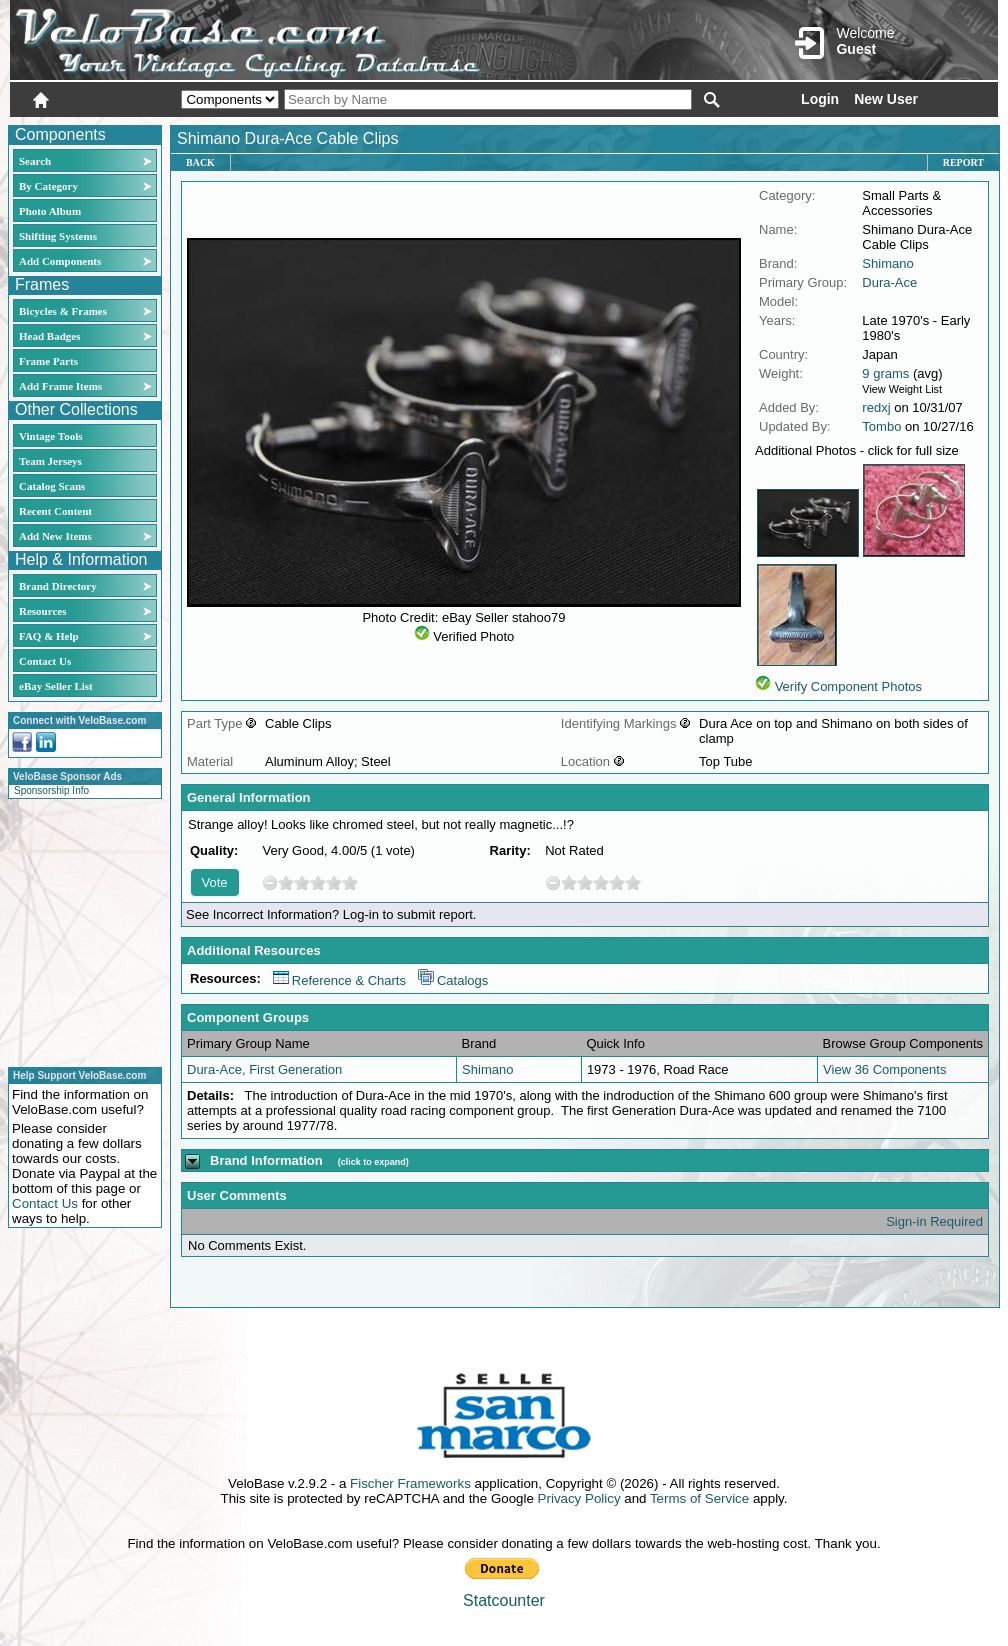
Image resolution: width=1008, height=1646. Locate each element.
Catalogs (453, 980)
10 (350, 882)
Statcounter (504, 1600)
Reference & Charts (339, 980)
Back (200, 162)
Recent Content (55, 511)
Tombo (881, 426)
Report (963, 162)
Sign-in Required (934, 1221)
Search (35, 161)
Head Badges (49, 336)
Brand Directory (58, 586)
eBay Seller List (56, 686)
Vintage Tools (50, 436)
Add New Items (55, 536)
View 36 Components (884, 1069)
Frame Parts (48, 361)
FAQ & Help (49, 636)
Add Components (60, 261)
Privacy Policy (579, 1498)
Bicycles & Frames (64, 311)
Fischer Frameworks (410, 1483)
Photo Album (50, 211)
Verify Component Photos (848, 686)
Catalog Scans (52, 486)
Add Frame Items (60, 386)
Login (820, 99)
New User (886, 99)
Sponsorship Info (51, 790)
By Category (48, 186)
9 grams (885, 373)
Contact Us (45, 661)
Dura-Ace (889, 282)
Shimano (887, 263)
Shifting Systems (58, 236)
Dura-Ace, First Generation (264, 1069)
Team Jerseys (50, 461)
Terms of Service (699, 1498)
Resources (42, 611)
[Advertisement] (79, 930)
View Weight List (902, 389)
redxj (876, 407)
